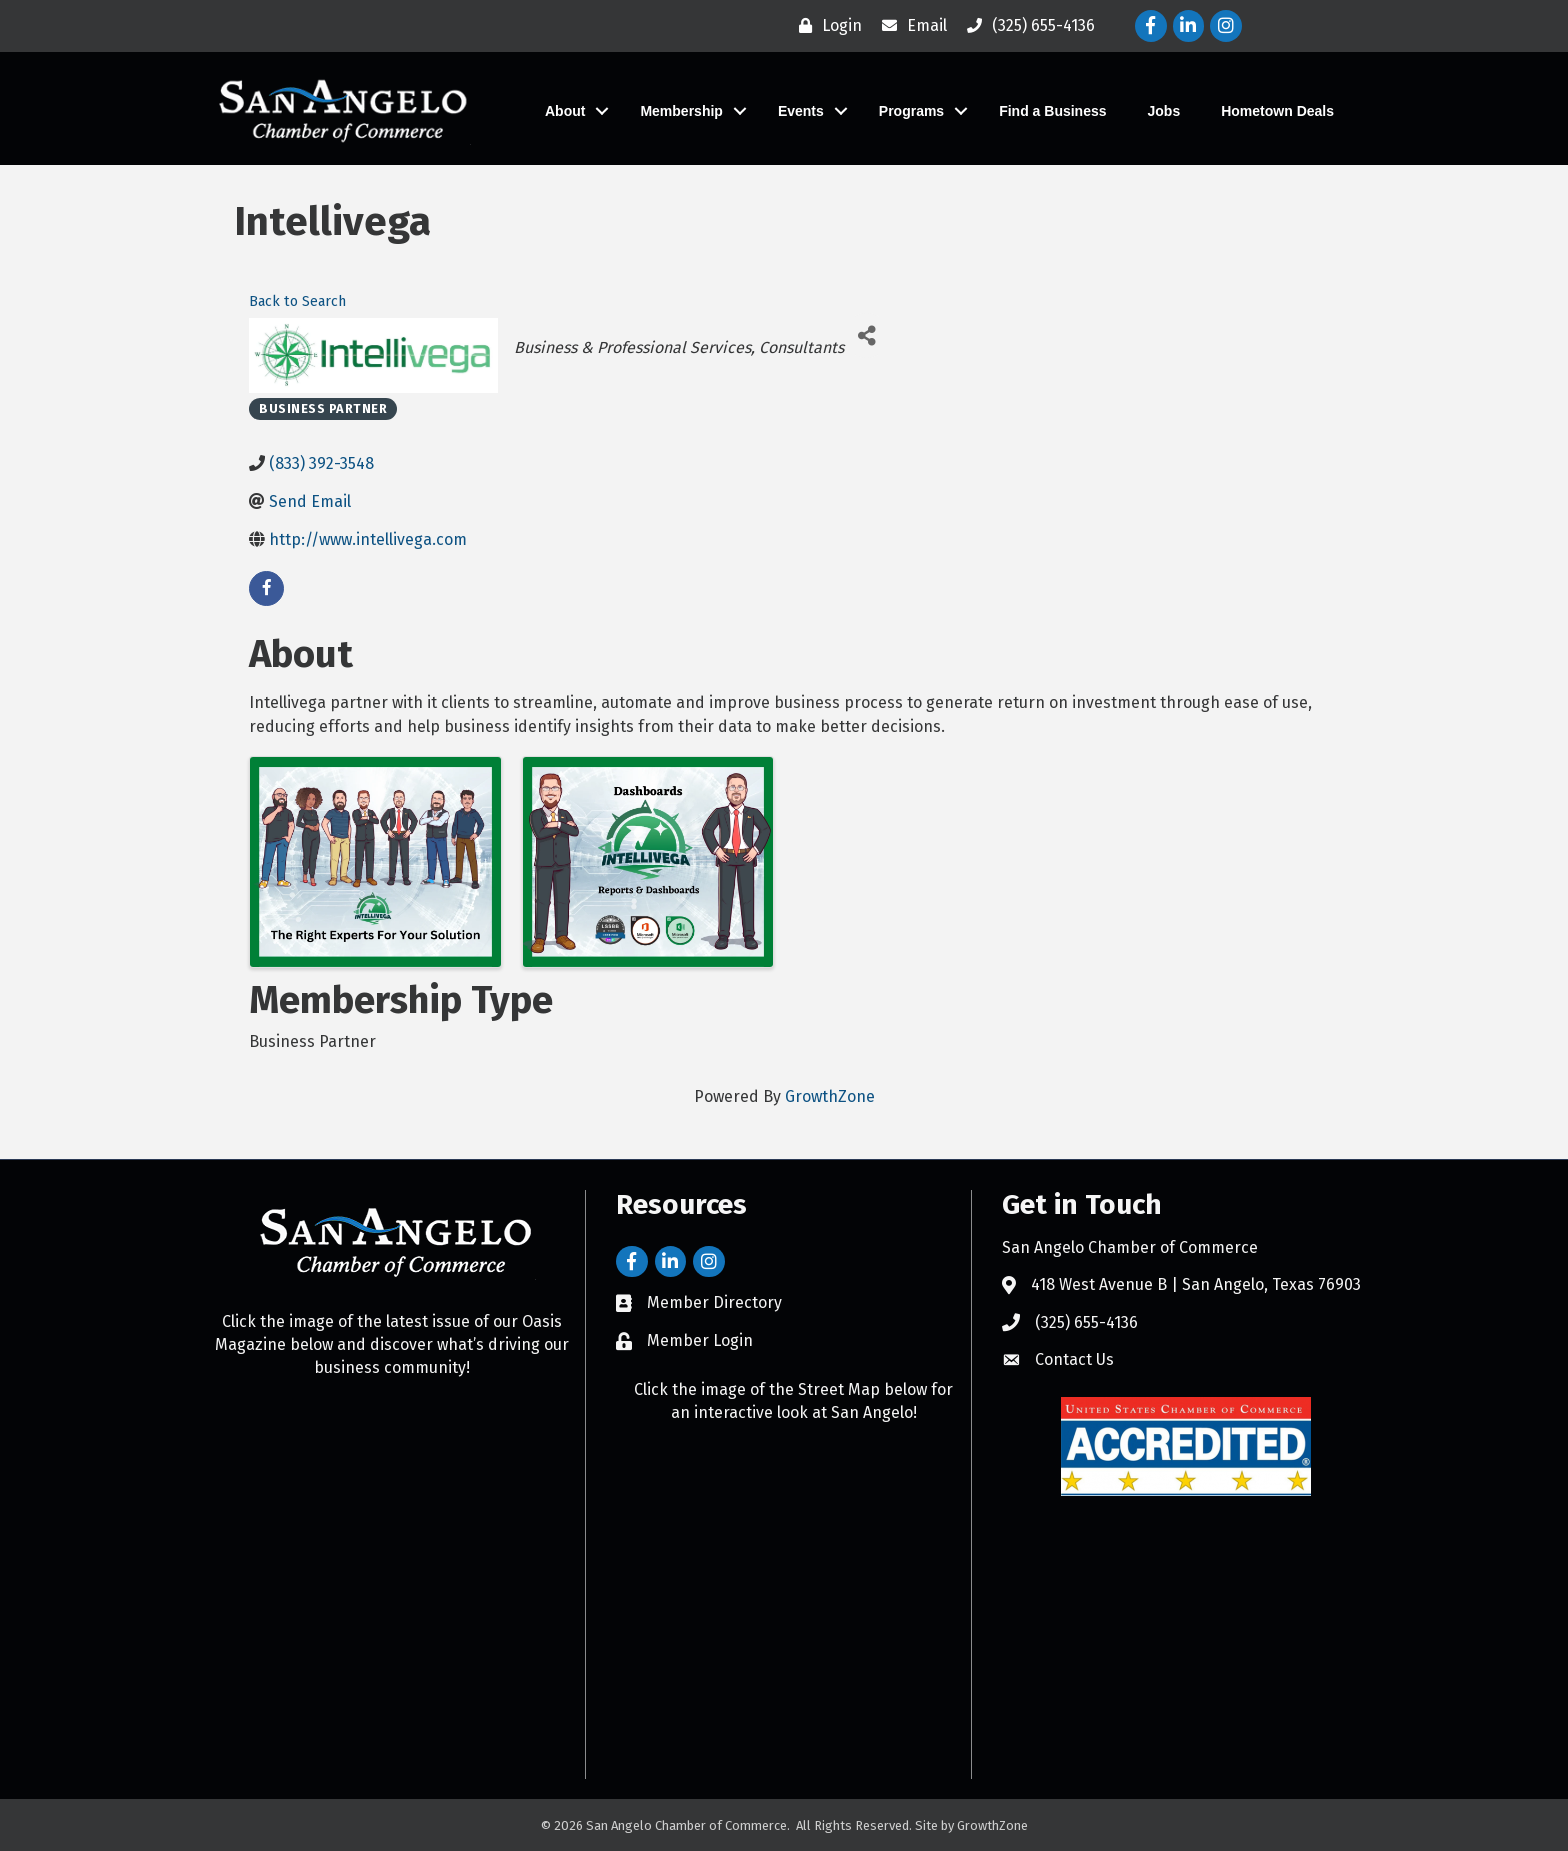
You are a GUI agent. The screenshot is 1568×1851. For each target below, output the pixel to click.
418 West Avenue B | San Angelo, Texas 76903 (1196, 1284)
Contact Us (1074, 1359)
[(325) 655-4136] (1026, 26)
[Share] (866, 335)
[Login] (825, 26)
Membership (681, 111)
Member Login (700, 1340)
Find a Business (1052, 111)
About (565, 111)
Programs (911, 111)
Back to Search (297, 301)
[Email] (909, 26)
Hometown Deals (1277, 111)
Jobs (1164, 111)
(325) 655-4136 (1086, 1322)
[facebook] (266, 588)
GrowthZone (830, 1096)
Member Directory (714, 1302)
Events (801, 111)
